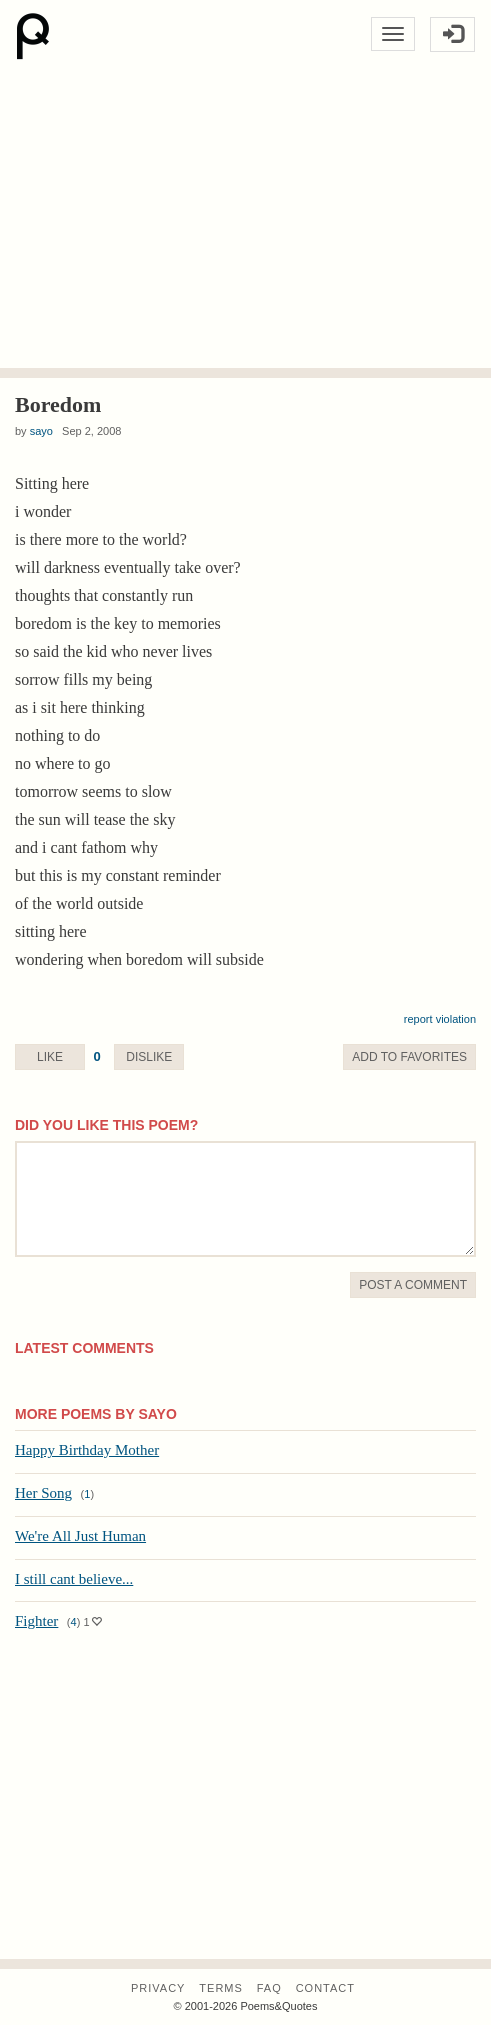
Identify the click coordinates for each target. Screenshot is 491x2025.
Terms (221, 1988)
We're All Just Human (80, 1536)
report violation (440, 1019)
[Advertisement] (245, 218)
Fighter (36, 1621)
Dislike (149, 1057)
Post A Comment (413, 1285)
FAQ (269, 1988)
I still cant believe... (74, 1579)
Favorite (409, 1057)
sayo (41, 431)
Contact (325, 1988)
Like (50, 1057)
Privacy (158, 1988)
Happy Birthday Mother (87, 1450)
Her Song (43, 1493)
